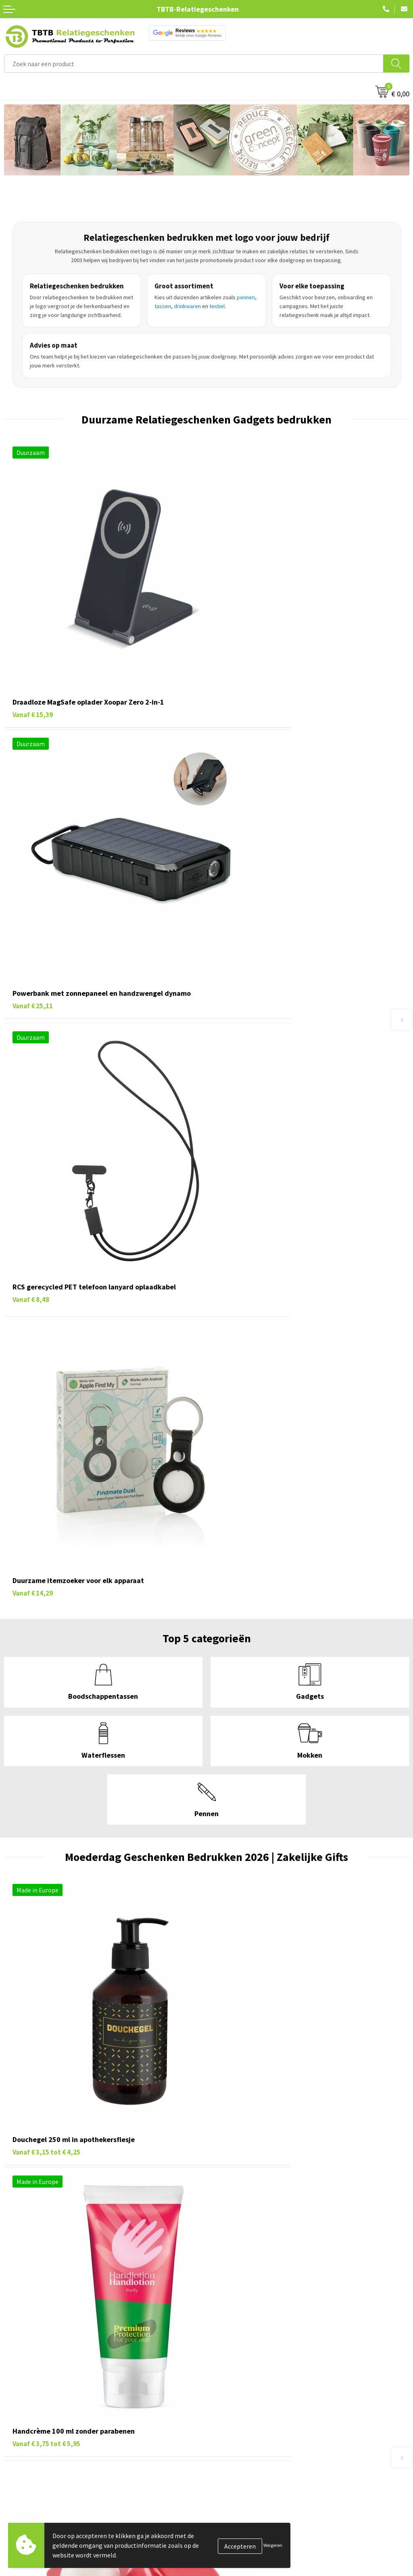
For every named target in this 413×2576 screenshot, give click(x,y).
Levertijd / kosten (235, 2527)
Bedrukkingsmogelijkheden (248, 2552)
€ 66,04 (252, 1635)
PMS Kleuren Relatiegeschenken (255, 2564)
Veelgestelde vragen (239, 2515)
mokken (204, 2318)
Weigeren (272, 2545)
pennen (246, 297)
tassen (162, 306)
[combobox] (194, 63)
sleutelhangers (174, 2318)
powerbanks (171, 2326)
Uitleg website (231, 2539)
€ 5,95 (249, 1398)
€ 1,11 (46, 1635)
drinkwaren (187, 306)
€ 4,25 (46, 1398)
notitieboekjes (206, 2326)
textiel (217, 306)
